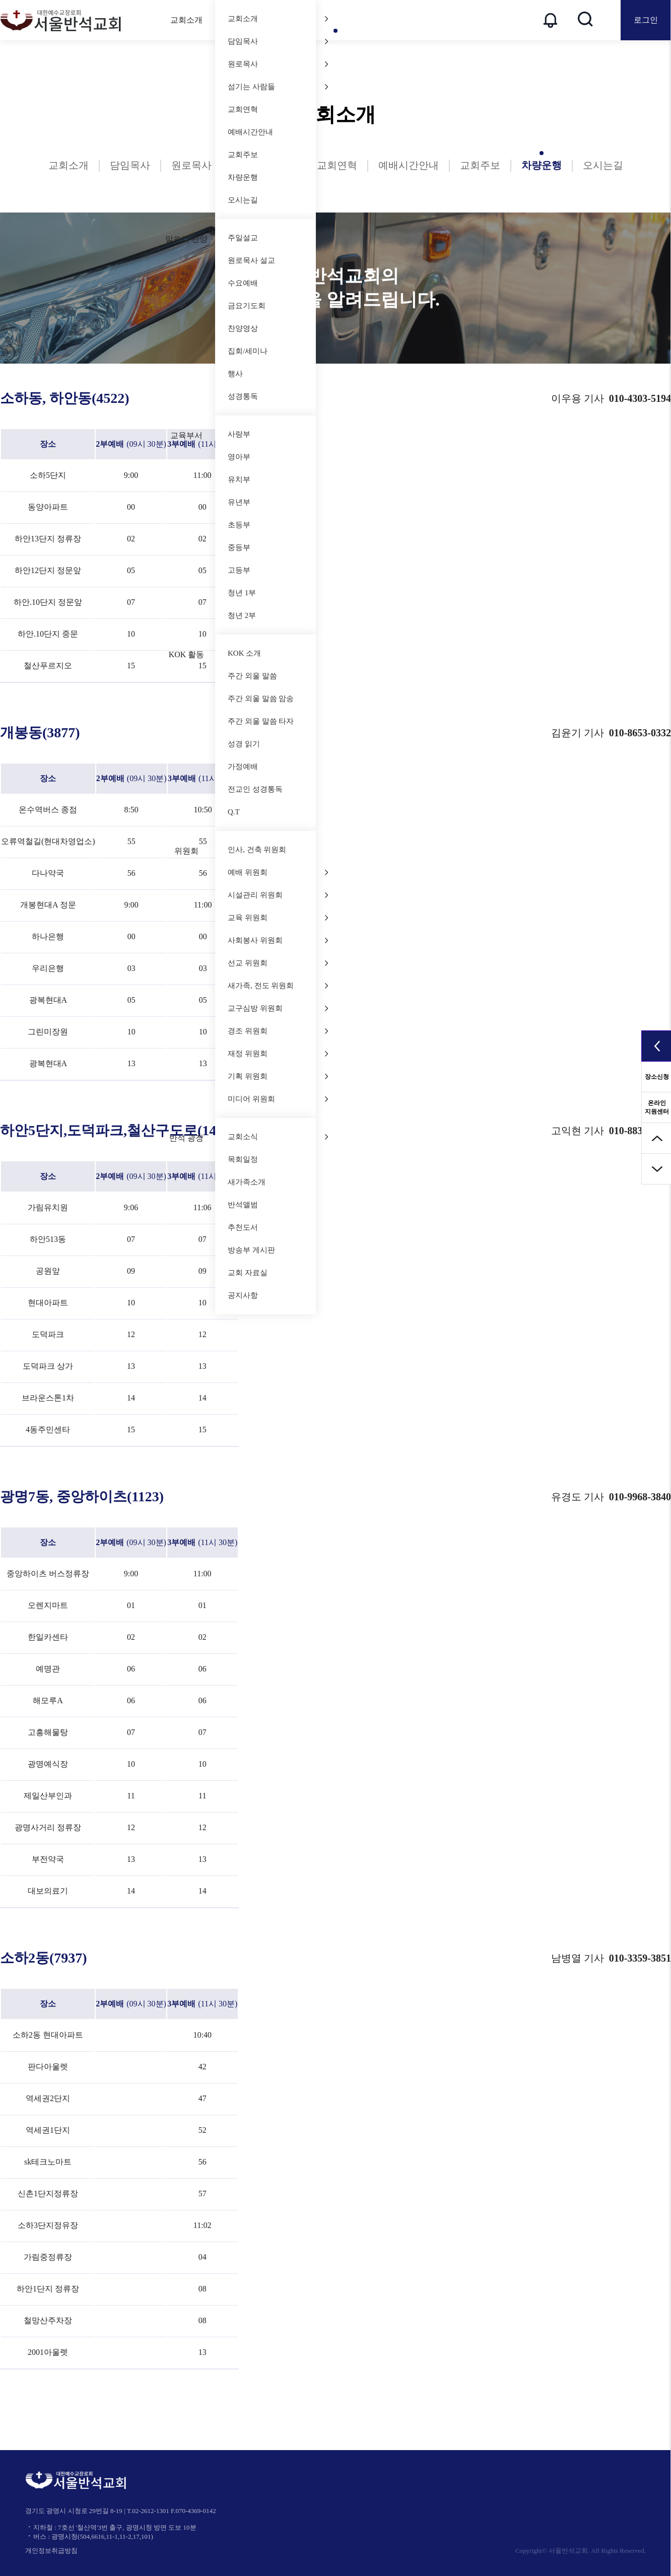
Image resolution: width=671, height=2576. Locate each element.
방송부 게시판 (251, 1250)
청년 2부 (242, 615)
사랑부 (239, 434)
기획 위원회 (278, 1076)
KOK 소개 (244, 653)
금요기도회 (246, 306)
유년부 (239, 502)
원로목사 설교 (251, 260)
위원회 (186, 851)
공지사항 (243, 1295)
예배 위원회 (278, 872)
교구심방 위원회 (278, 1008)
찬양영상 (278, 328)
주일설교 (278, 238)
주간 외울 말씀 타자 (261, 721)
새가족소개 (246, 1182)
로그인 (646, 20)
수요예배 (243, 283)
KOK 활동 (187, 654)
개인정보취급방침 (51, 2550)
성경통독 (243, 396)
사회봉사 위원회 (278, 940)
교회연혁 (243, 109)
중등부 (239, 547)
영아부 (239, 457)
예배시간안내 (250, 132)
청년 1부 (242, 593)
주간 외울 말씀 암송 (261, 698)
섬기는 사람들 (278, 87)
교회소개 (186, 20)
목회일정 (243, 1159)
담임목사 (278, 41)
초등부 (239, 525)
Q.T (234, 812)
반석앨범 (243, 1205)
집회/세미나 (247, 351)
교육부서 (186, 435)
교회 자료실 (247, 1273)
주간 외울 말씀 (252, 676)
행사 (235, 374)
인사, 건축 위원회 (257, 850)
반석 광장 (186, 1138)
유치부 (239, 479)
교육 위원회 (278, 918)
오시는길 (243, 200)
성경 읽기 (244, 744)
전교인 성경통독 (255, 789)
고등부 (239, 570)
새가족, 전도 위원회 (278, 986)
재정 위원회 (278, 1054)
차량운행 (243, 177)
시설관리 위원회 (278, 895)
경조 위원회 (278, 1031)
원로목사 (278, 64)
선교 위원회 (278, 963)
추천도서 (243, 1227)
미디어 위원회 (278, 1099)
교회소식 (278, 1137)
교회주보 (243, 155)
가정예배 (243, 766)
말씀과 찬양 (186, 239)
